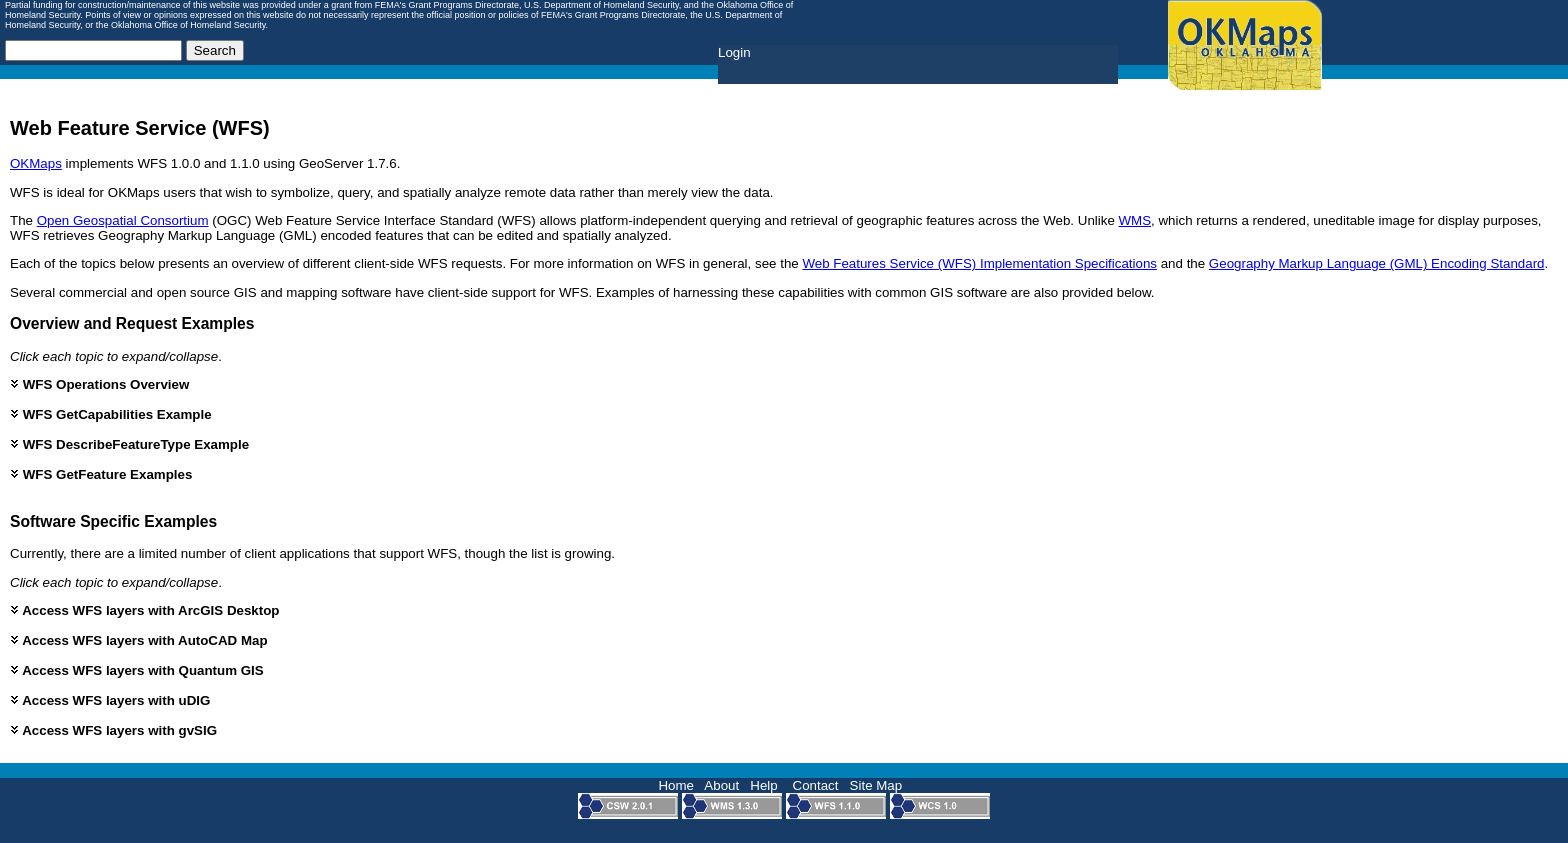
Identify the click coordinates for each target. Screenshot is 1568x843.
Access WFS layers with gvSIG (113, 730)
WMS (1135, 220)
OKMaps (36, 163)
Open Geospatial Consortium (123, 220)
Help (763, 785)
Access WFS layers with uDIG (110, 700)
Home (676, 785)
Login (734, 52)
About (721, 785)
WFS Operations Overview (99, 384)
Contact (816, 785)
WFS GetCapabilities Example (111, 414)
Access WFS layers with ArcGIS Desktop (144, 610)
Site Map (876, 785)
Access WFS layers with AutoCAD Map (139, 640)
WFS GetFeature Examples (101, 474)
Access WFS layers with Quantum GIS (137, 670)
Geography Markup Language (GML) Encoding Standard (1377, 263)
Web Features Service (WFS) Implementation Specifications (979, 263)
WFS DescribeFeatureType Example (129, 444)
